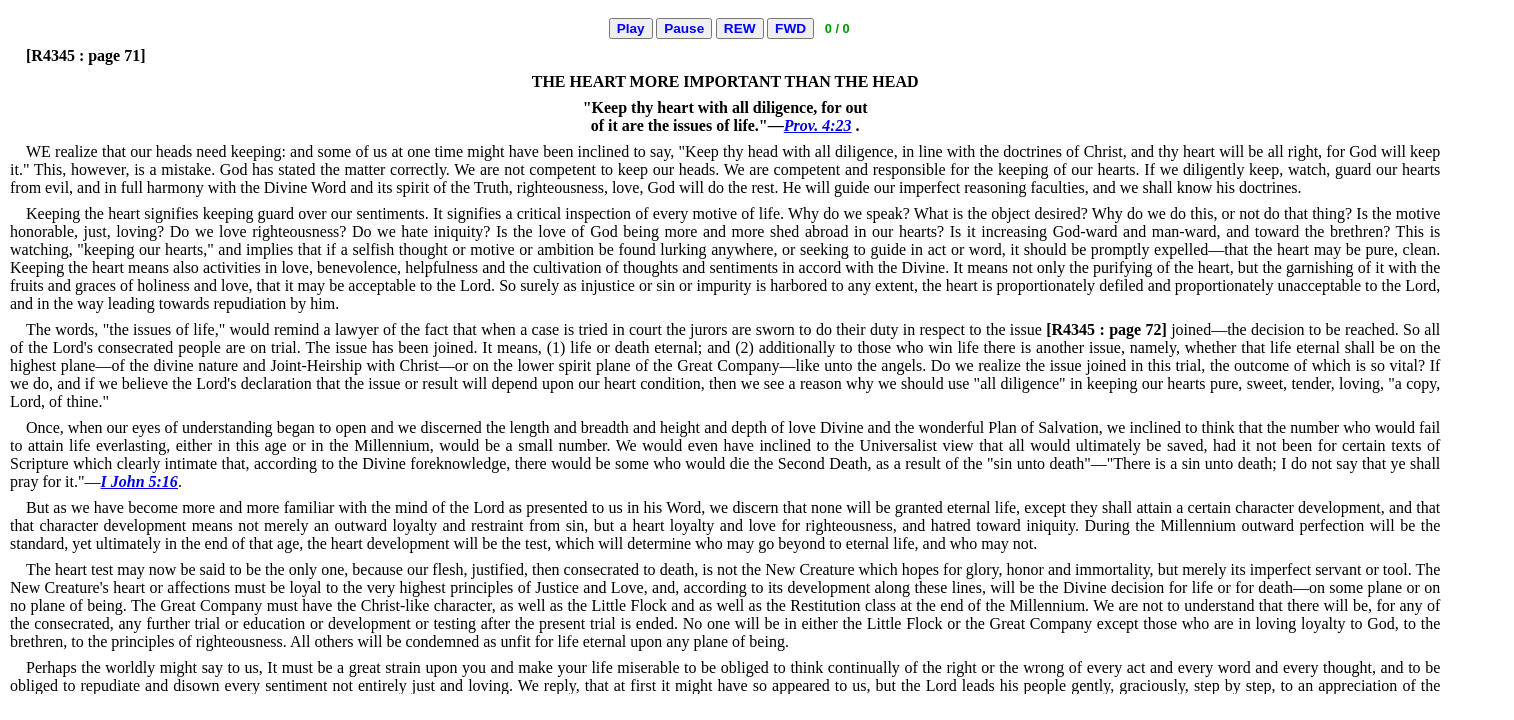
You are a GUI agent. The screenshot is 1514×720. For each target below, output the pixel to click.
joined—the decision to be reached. (1220, 329)
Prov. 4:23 (818, 125)
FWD (790, 28)
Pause (684, 28)
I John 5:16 (139, 481)
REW (740, 28)
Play (631, 28)
